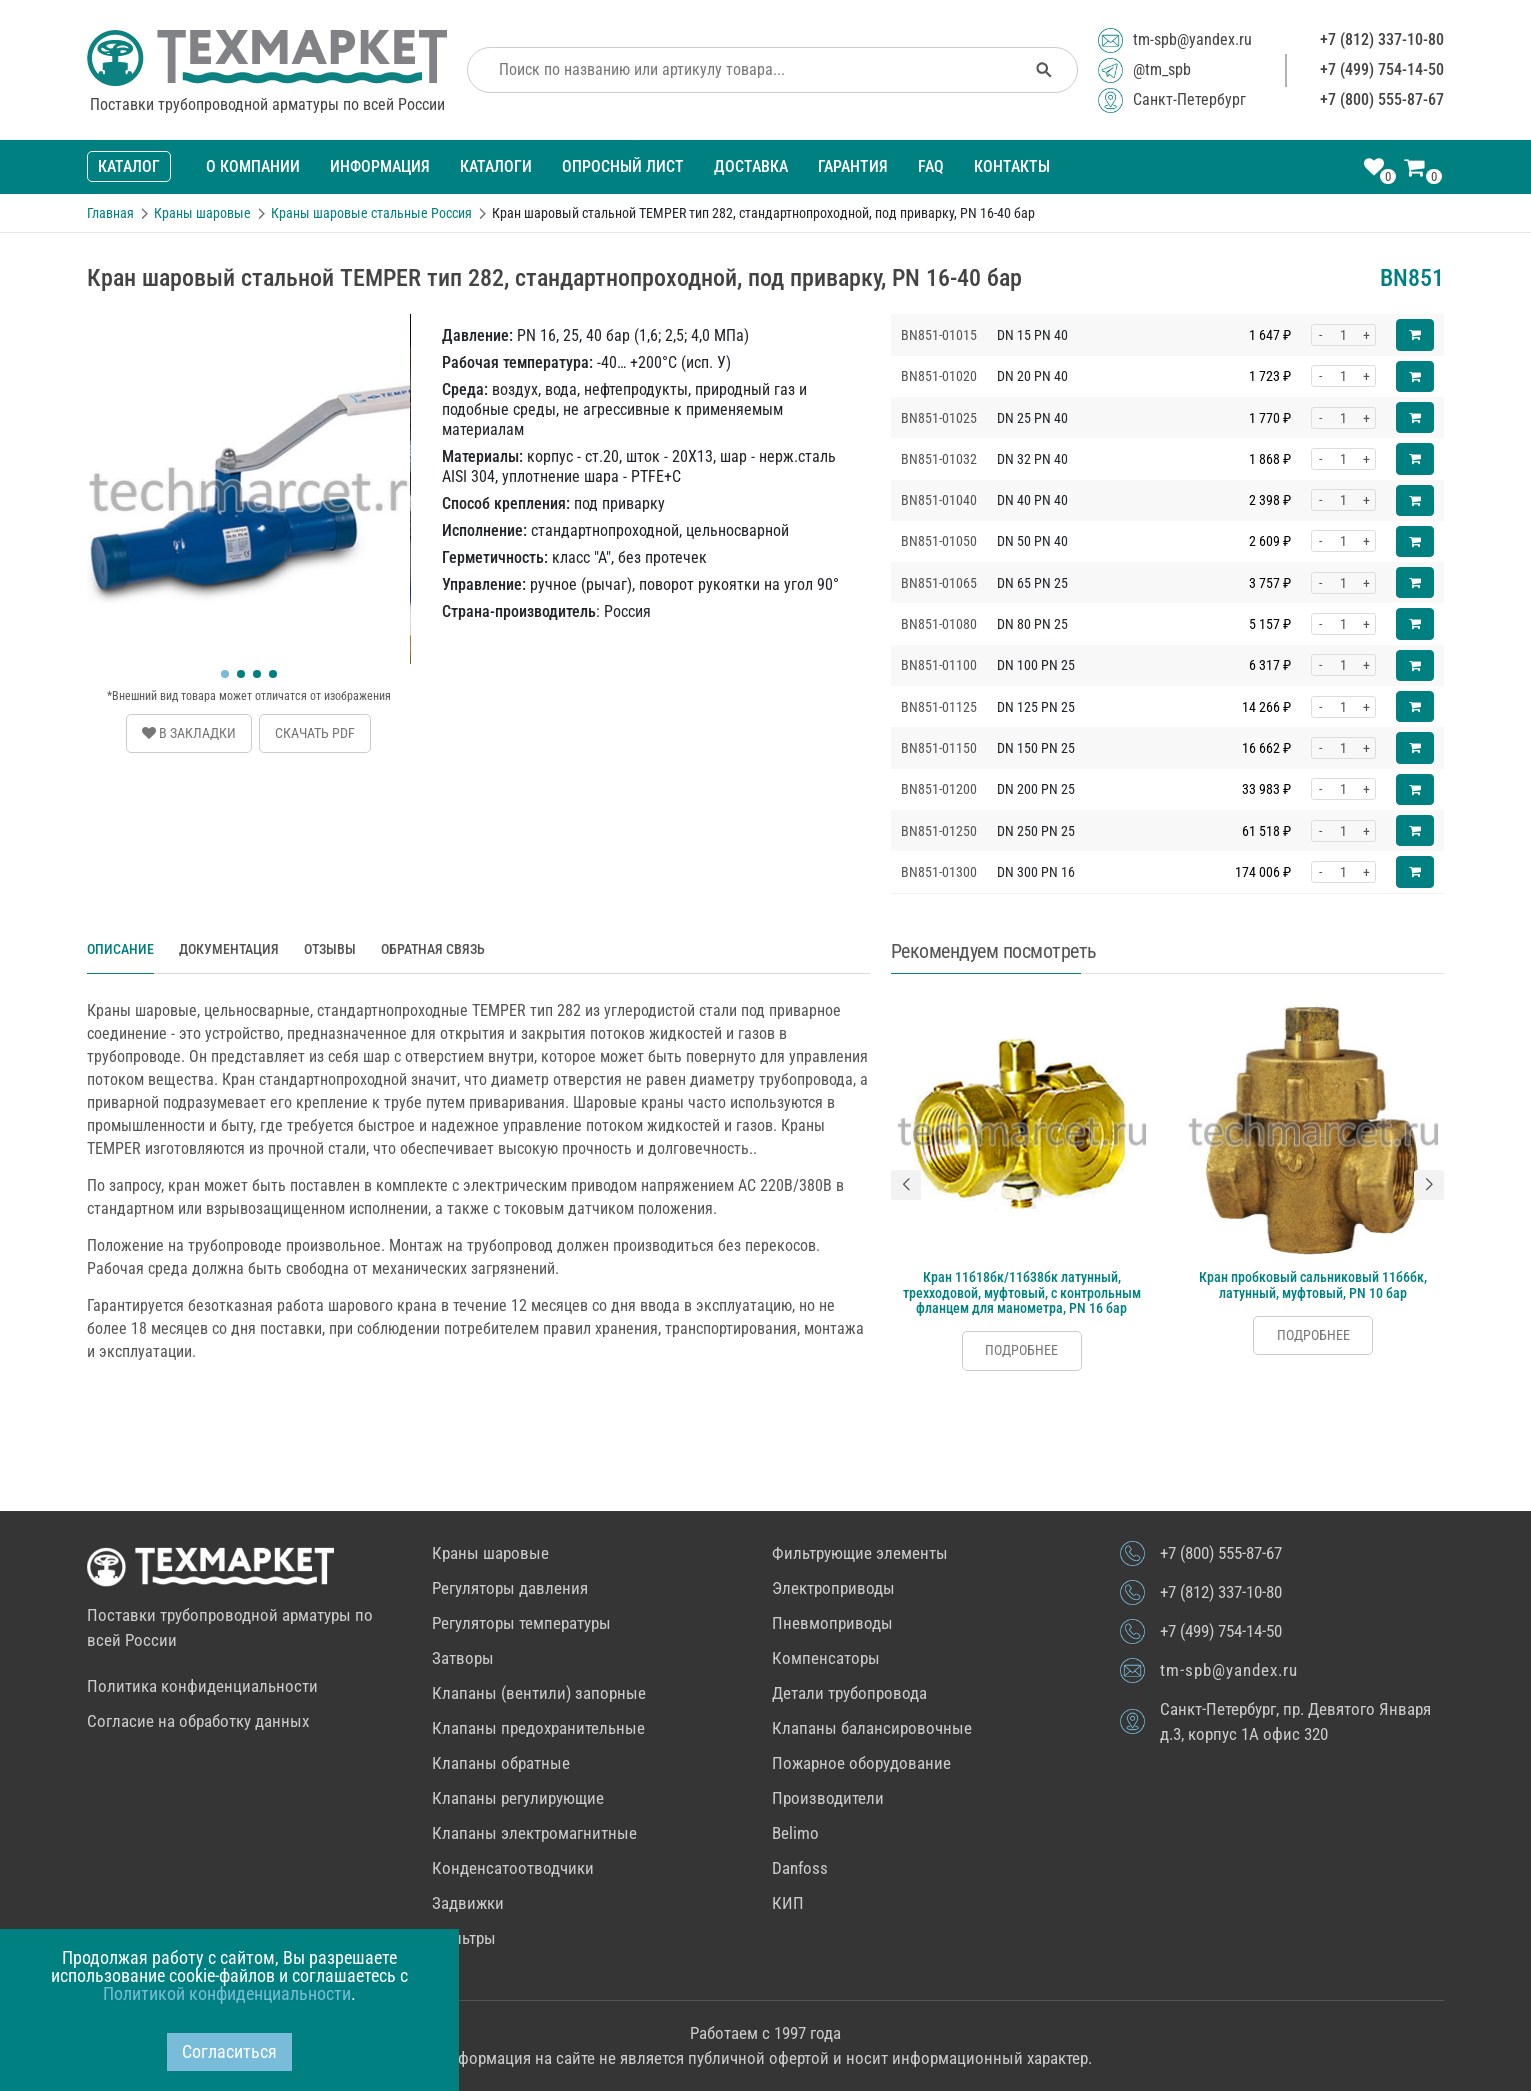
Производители (828, 1798)
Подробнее (1021, 1350)
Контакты (1012, 166)
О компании (253, 166)
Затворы (463, 1658)
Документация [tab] (229, 949)
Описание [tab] (120, 949)
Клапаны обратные (501, 1763)
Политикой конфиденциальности (227, 1993)
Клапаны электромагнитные (534, 1833)
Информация (380, 166)
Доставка (751, 166)
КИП (788, 1903)
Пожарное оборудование (861, 1763)
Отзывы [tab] (330, 949)
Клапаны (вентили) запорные (539, 1693)
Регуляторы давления (510, 1588)
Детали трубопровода (849, 1693)
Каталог (129, 166)
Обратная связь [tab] (433, 949)
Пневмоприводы (832, 1623)
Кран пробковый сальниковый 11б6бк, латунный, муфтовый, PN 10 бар (1313, 1284)
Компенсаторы (826, 1658)
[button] (225, 674)
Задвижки (468, 1903)
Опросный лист (623, 166)
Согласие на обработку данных (198, 1721)
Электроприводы (833, 1588)
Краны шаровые (490, 1553)
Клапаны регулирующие (518, 1798)
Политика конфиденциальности (202, 1686)
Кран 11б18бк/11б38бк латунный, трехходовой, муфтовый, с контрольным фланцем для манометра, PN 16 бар (1022, 1292)
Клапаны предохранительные (538, 1728)
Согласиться (229, 2051)
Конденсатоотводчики (513, 1868)
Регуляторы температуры (521, 1623)
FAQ (931, 166)
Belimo (795, 1833)
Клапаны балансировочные (872, 1728)
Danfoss (800, 1868)
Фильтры (464, 1938)
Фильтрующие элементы (860, 1553)
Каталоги (496, 166)
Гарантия (853, 166)
